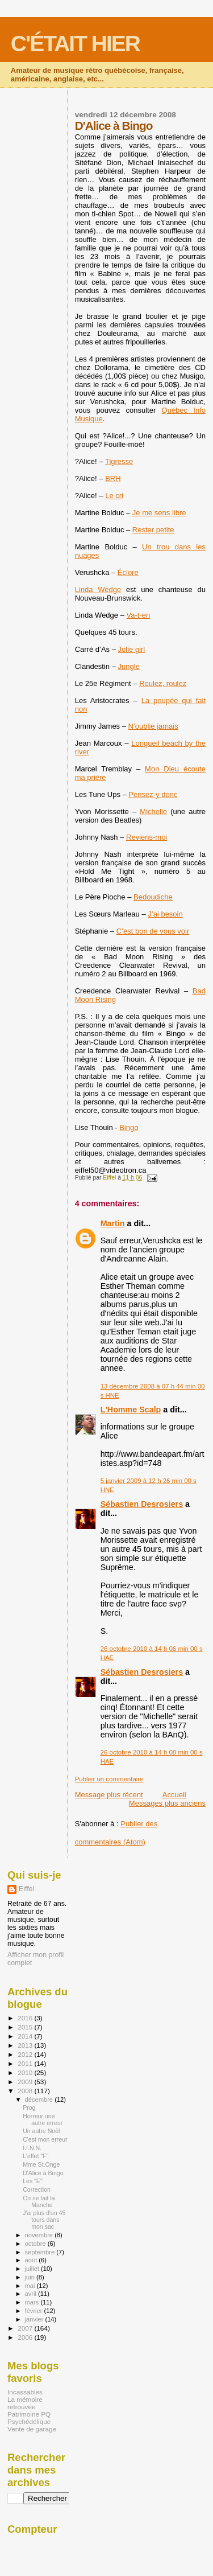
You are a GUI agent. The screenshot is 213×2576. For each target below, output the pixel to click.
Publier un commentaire (109, 1779)
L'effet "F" (35, 2155)
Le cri (114, 495)
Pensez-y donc (152, 794)
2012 (26, 2054)
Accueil (174, 1794)
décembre (40, 2099)
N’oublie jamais (153, 726)
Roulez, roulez (162, 683)
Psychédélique (29, 2421)
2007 (26, 2328)
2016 (26, 2018)
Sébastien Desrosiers (142, 1504)
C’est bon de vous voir (153, 931)
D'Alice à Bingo (43, 2173)
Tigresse (119, 461)
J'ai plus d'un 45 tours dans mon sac (44, 2219)
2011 (26, 2063)
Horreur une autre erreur (42, 2119)
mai (31, 2285)
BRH (112, 478)
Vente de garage (31, 2429)
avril (32, 2293)
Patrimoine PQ (29, 2414)
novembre (40, 2235)
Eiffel (26, 1889)
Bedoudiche (153, 897)
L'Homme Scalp (131, 1409)
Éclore (128, 572)
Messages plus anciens (167, 1803)
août (32, 2260)
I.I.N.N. (32, 2147)
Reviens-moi (146, 837)
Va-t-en (139, 615)
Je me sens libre (159, 512)
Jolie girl (131, 649)
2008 (26, 2090)
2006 (26, 2337)
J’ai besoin (165, 914)
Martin (113, 1223)
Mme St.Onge (41, 2164)
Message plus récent (109, 1794)
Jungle (129, 666)
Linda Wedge (98, 589)
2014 (26, 2036)
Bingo (128, 1127)
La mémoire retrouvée (25, 2403)
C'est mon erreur (45, 2139)
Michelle (153, 811)
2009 (26, 2081)
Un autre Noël (41, 2130)
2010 (26, 2072)
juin (30, 2277)
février (34, 2310)
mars (33, 2302)
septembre (41, 2252)
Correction (37, 2189)
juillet (33, 2268)
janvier (35, 2319)
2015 (26, 2027)
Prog (29, 2107)
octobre (36, 2243)
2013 (26, 2045)
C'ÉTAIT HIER (75, 43)
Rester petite (153, 529)
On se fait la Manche (39, 2201)
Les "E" (33, 2181)
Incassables (25, 2392)
